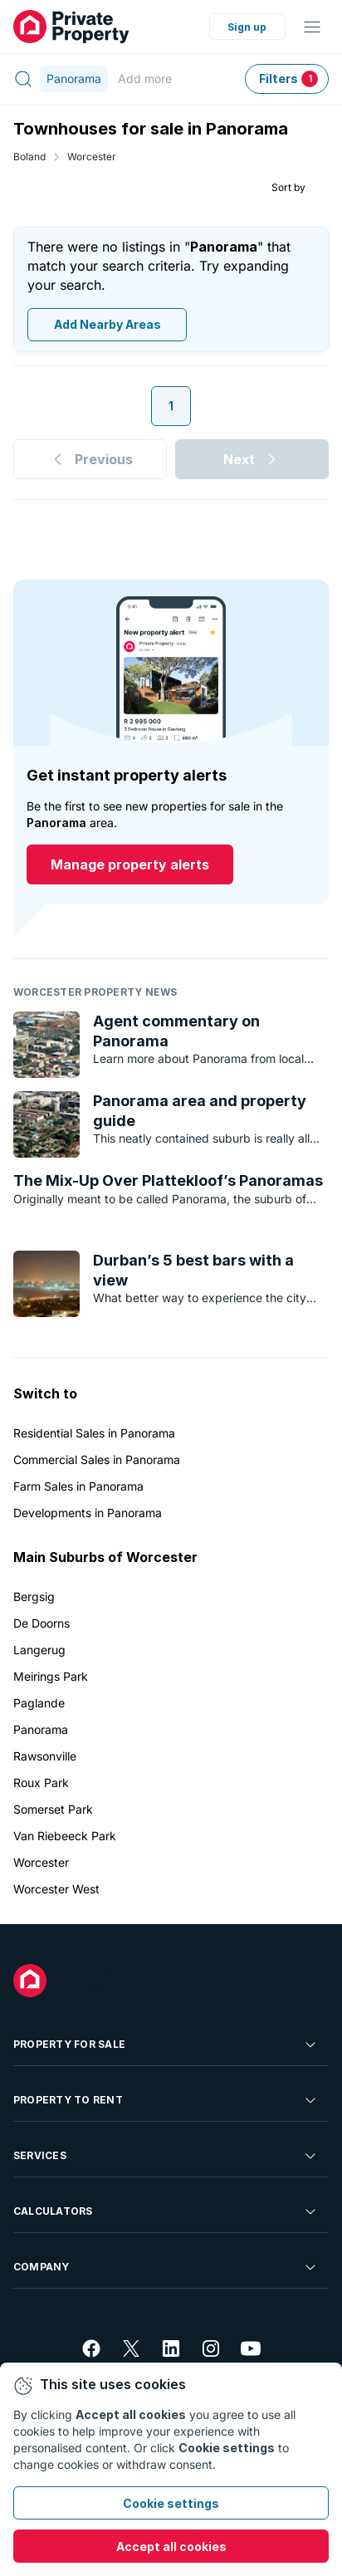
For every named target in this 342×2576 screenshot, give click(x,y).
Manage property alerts (130, 865)
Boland (29, 156)
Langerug (39, 1650)
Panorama (40, 1729)
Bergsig (34, 1596)
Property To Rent (166, 2100)
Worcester (91, 156)
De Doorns (41, 1623)
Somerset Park (53, 1809)
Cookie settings (171, 2503)
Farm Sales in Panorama (78, 1486)
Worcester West (56, 1889)
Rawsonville (44, 1756)
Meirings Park (50, 1676)
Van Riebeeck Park (64, 1836)
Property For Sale (166, 2044)
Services (166, 2155)
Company (166, 2267)
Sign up (246, 27)
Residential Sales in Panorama (94, 1433)
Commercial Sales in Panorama (96, 1459)
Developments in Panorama (87, 1513)
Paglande (39, 1703)
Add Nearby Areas (107, 325)
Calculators (166, 2211)
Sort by (288, 187)
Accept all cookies (171, 2546)
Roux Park (41, 1782)
